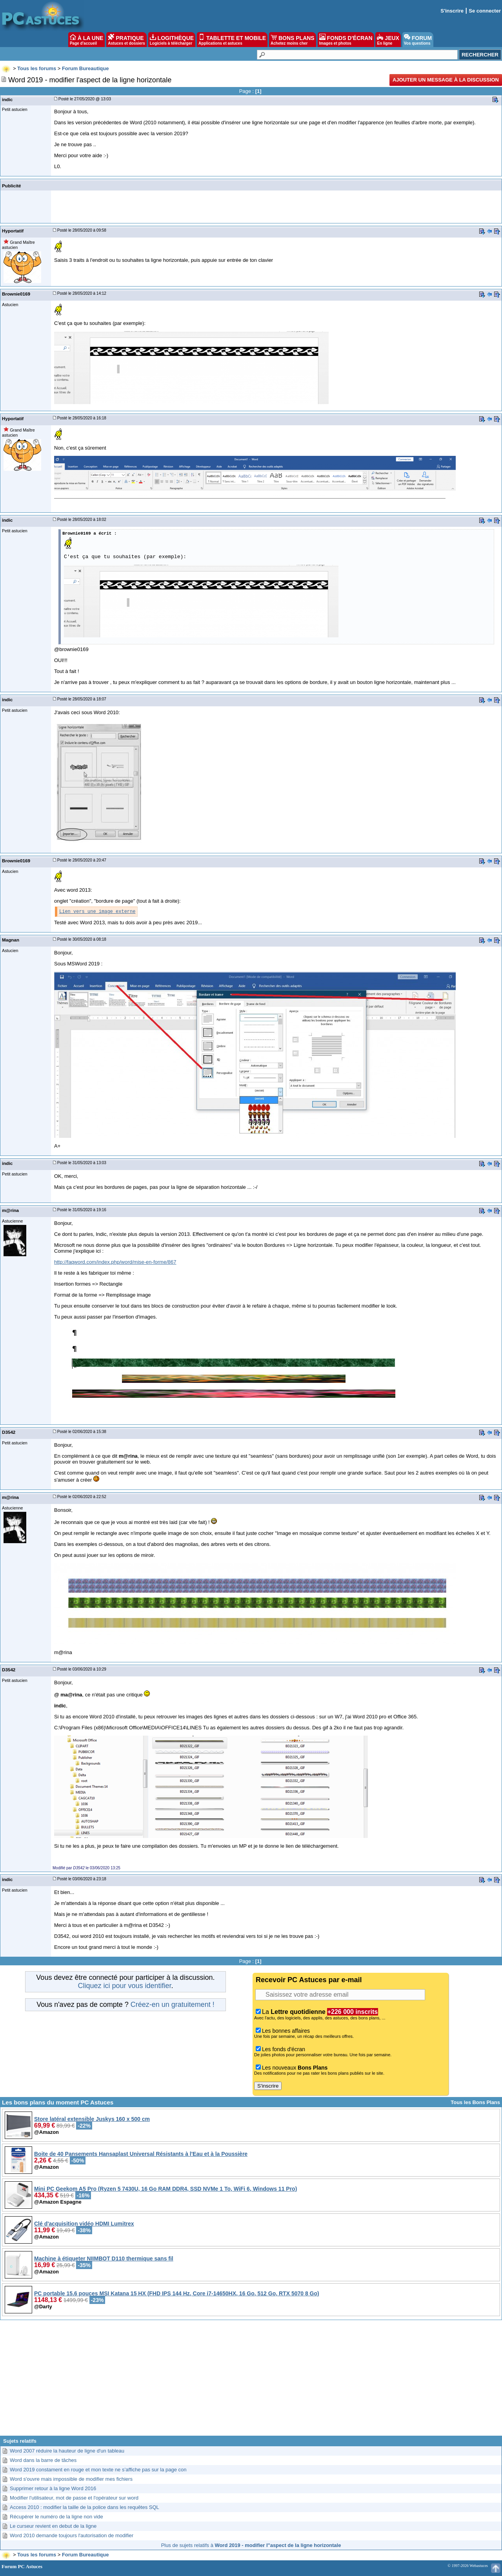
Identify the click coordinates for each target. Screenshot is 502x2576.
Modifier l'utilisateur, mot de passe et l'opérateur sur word (74, 2498)
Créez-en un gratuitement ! (173, 2004)
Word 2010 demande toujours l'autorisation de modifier (71, 2535)
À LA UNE (86, 39)
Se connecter (485, 11)
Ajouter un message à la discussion (446, 80)
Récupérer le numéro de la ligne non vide (56, 2517)
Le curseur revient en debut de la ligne (53, 2526)
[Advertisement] (251, 2381)
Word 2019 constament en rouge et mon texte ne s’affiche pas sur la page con (98, 2470)
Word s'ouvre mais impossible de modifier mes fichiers (71, 2479)
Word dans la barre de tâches (43, 2460)
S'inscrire (452, 11)
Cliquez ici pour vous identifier (124, 1986)
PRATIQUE (126, 39)
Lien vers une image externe (97, 911)
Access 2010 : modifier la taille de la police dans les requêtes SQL (84, 2507)
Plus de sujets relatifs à (251, 2545)
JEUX (388, 39)
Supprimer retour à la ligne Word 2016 (53, 2488)
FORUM (418, 39)
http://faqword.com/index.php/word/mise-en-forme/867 (115, 1262)
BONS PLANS (293, 39)
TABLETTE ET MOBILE (232, 39)
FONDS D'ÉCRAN (346, 39)
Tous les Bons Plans (475, 2102)
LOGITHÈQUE (172, 39)
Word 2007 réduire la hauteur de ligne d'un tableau (67, 2451)
